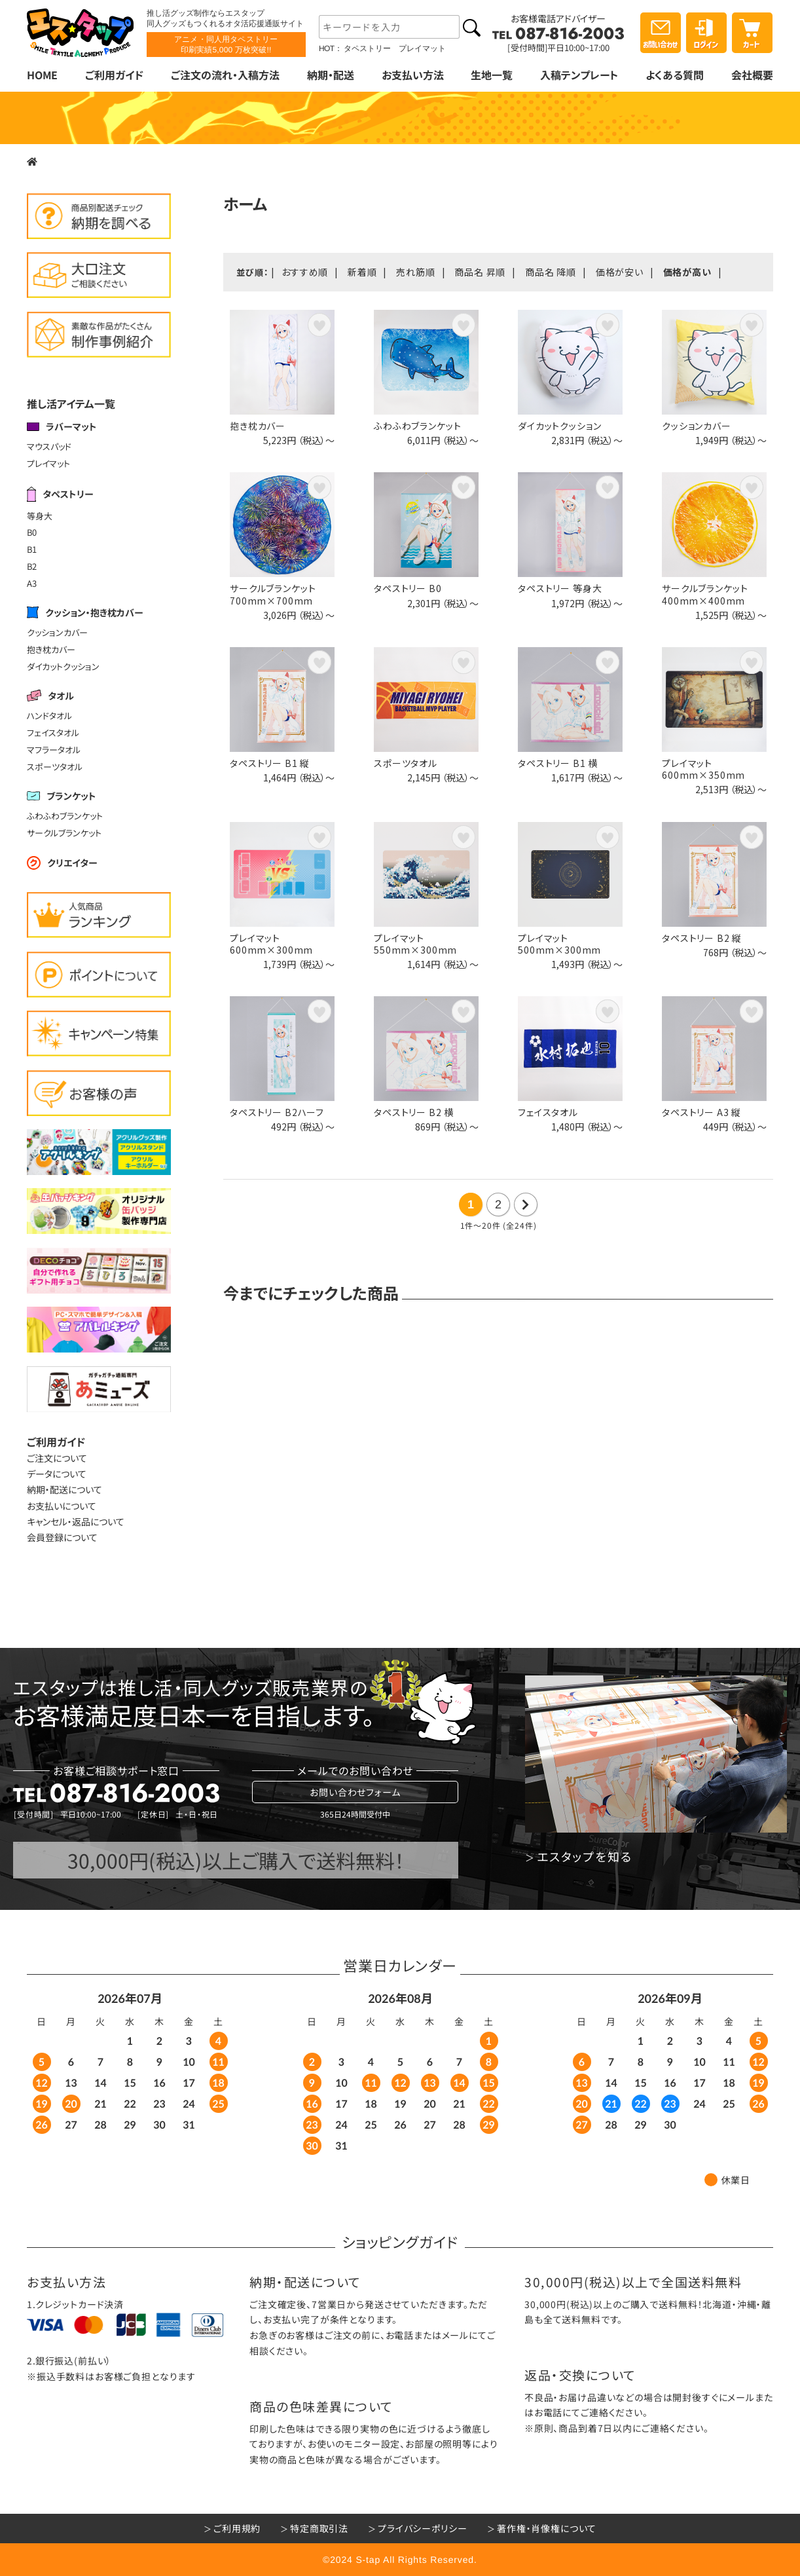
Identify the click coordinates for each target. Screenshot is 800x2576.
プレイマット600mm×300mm (271, 943)
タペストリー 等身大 (560, 588)
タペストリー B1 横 (558, 763)
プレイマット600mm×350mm (703, 768)
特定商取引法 (319, 2528)
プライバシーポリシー (422, 2528)
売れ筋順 (415, 271)
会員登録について (62, 1537)
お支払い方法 (412, 75)
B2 (32, 566)
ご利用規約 (237, 2528)
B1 (32, 549)
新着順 (362, 271)
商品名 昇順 (479, 271)
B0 (32, 532)
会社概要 (752, 75)
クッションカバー (57, 632)
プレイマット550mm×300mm (415, 943)
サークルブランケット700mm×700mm (273, 594)
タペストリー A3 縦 (701, 1112)
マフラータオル (54, 749)
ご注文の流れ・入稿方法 (225, 75)
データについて (56, 1473)
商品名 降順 (550, 271)
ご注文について (57, 1458)
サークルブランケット (64, 833)
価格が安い (620, 271)
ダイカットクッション (63, 666)
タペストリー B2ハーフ (277, 1112)
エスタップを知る (584, 1856)
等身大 (39, 515)
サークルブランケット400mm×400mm (705, 594)
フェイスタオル (53, 732)
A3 (32, 583)
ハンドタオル (49, 715)
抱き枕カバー (51, 649)
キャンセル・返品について (75, 1521)
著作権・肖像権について (546, 2528)
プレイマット (48, 463)
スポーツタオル (54, 766)
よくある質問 (674, 75)
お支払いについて (61, 1505)
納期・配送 (330, 75)
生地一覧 (492, 75)
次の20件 (525, 1204)
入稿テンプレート (579, 75)
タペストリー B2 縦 (702, 937)
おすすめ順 (305, 271)
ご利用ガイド (114, 75)
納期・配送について (64, 1489)
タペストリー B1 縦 (270, 763)
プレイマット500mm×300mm (559, 943)
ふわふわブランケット (65, 816)
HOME (42, 75)
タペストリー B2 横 (414, 1112)
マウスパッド (49, 446)
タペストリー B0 (408, 588)
